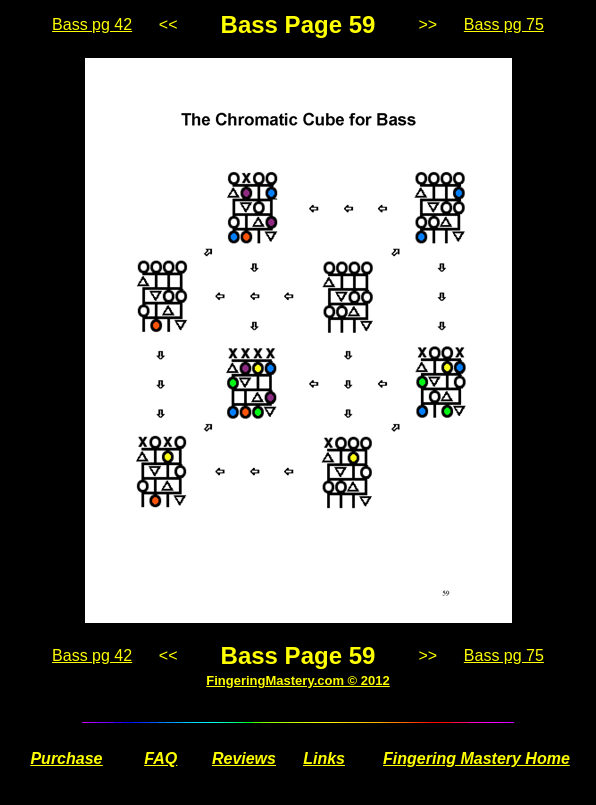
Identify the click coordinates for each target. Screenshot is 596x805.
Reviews (244, 758)
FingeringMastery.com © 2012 (297, 680)
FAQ (160, 758)
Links (324, 758)
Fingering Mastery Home (476, 758)
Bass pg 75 (504, 24)
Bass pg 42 (92, 24)
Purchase (66, 758)
